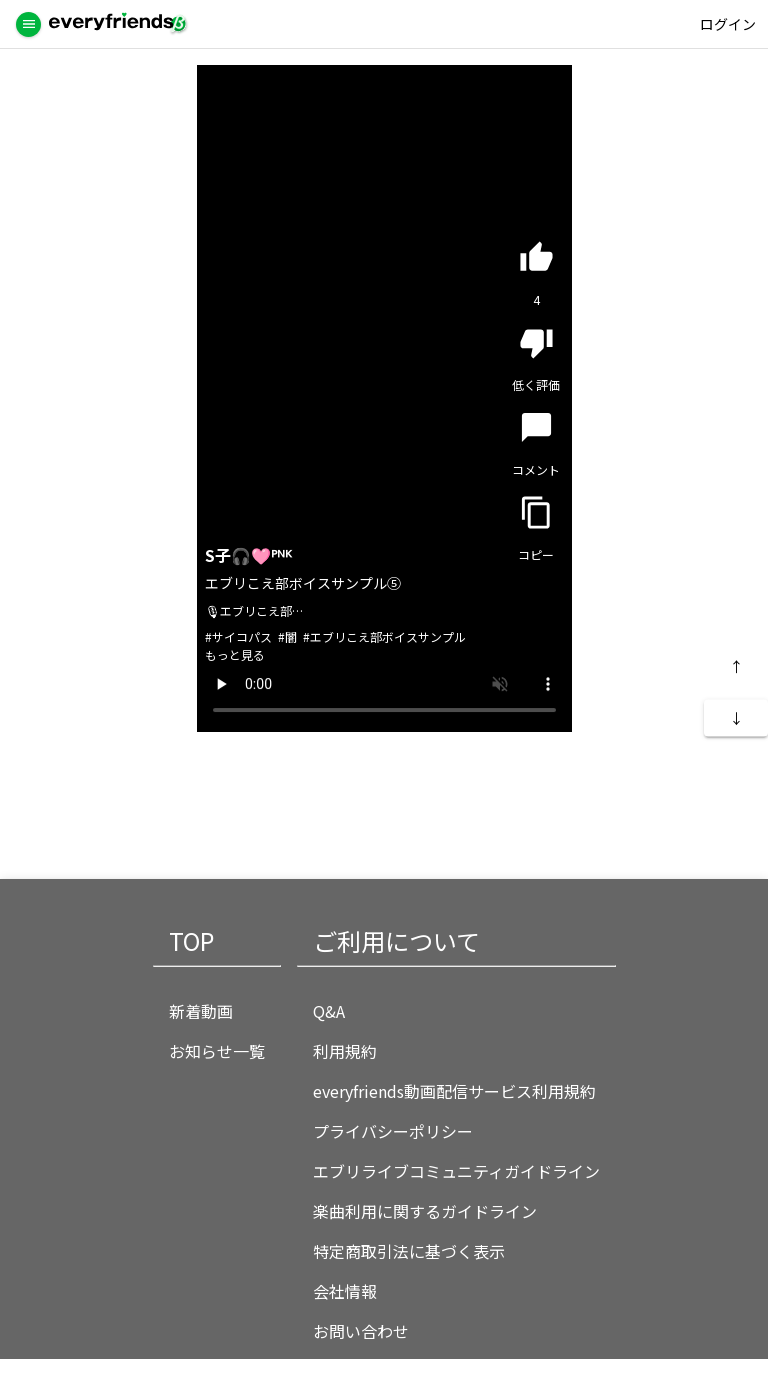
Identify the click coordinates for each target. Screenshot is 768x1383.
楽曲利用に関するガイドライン (425, 1211)
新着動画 (201, 1011)
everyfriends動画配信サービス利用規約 (454, 1091)
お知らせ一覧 (217, 1051)
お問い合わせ (361, 1331)
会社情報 (345, 1291)
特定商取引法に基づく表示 (409, 1251)
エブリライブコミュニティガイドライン (456, 1171)
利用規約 (345, 1051)
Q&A (329, 1011)
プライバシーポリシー (393, 1131)
